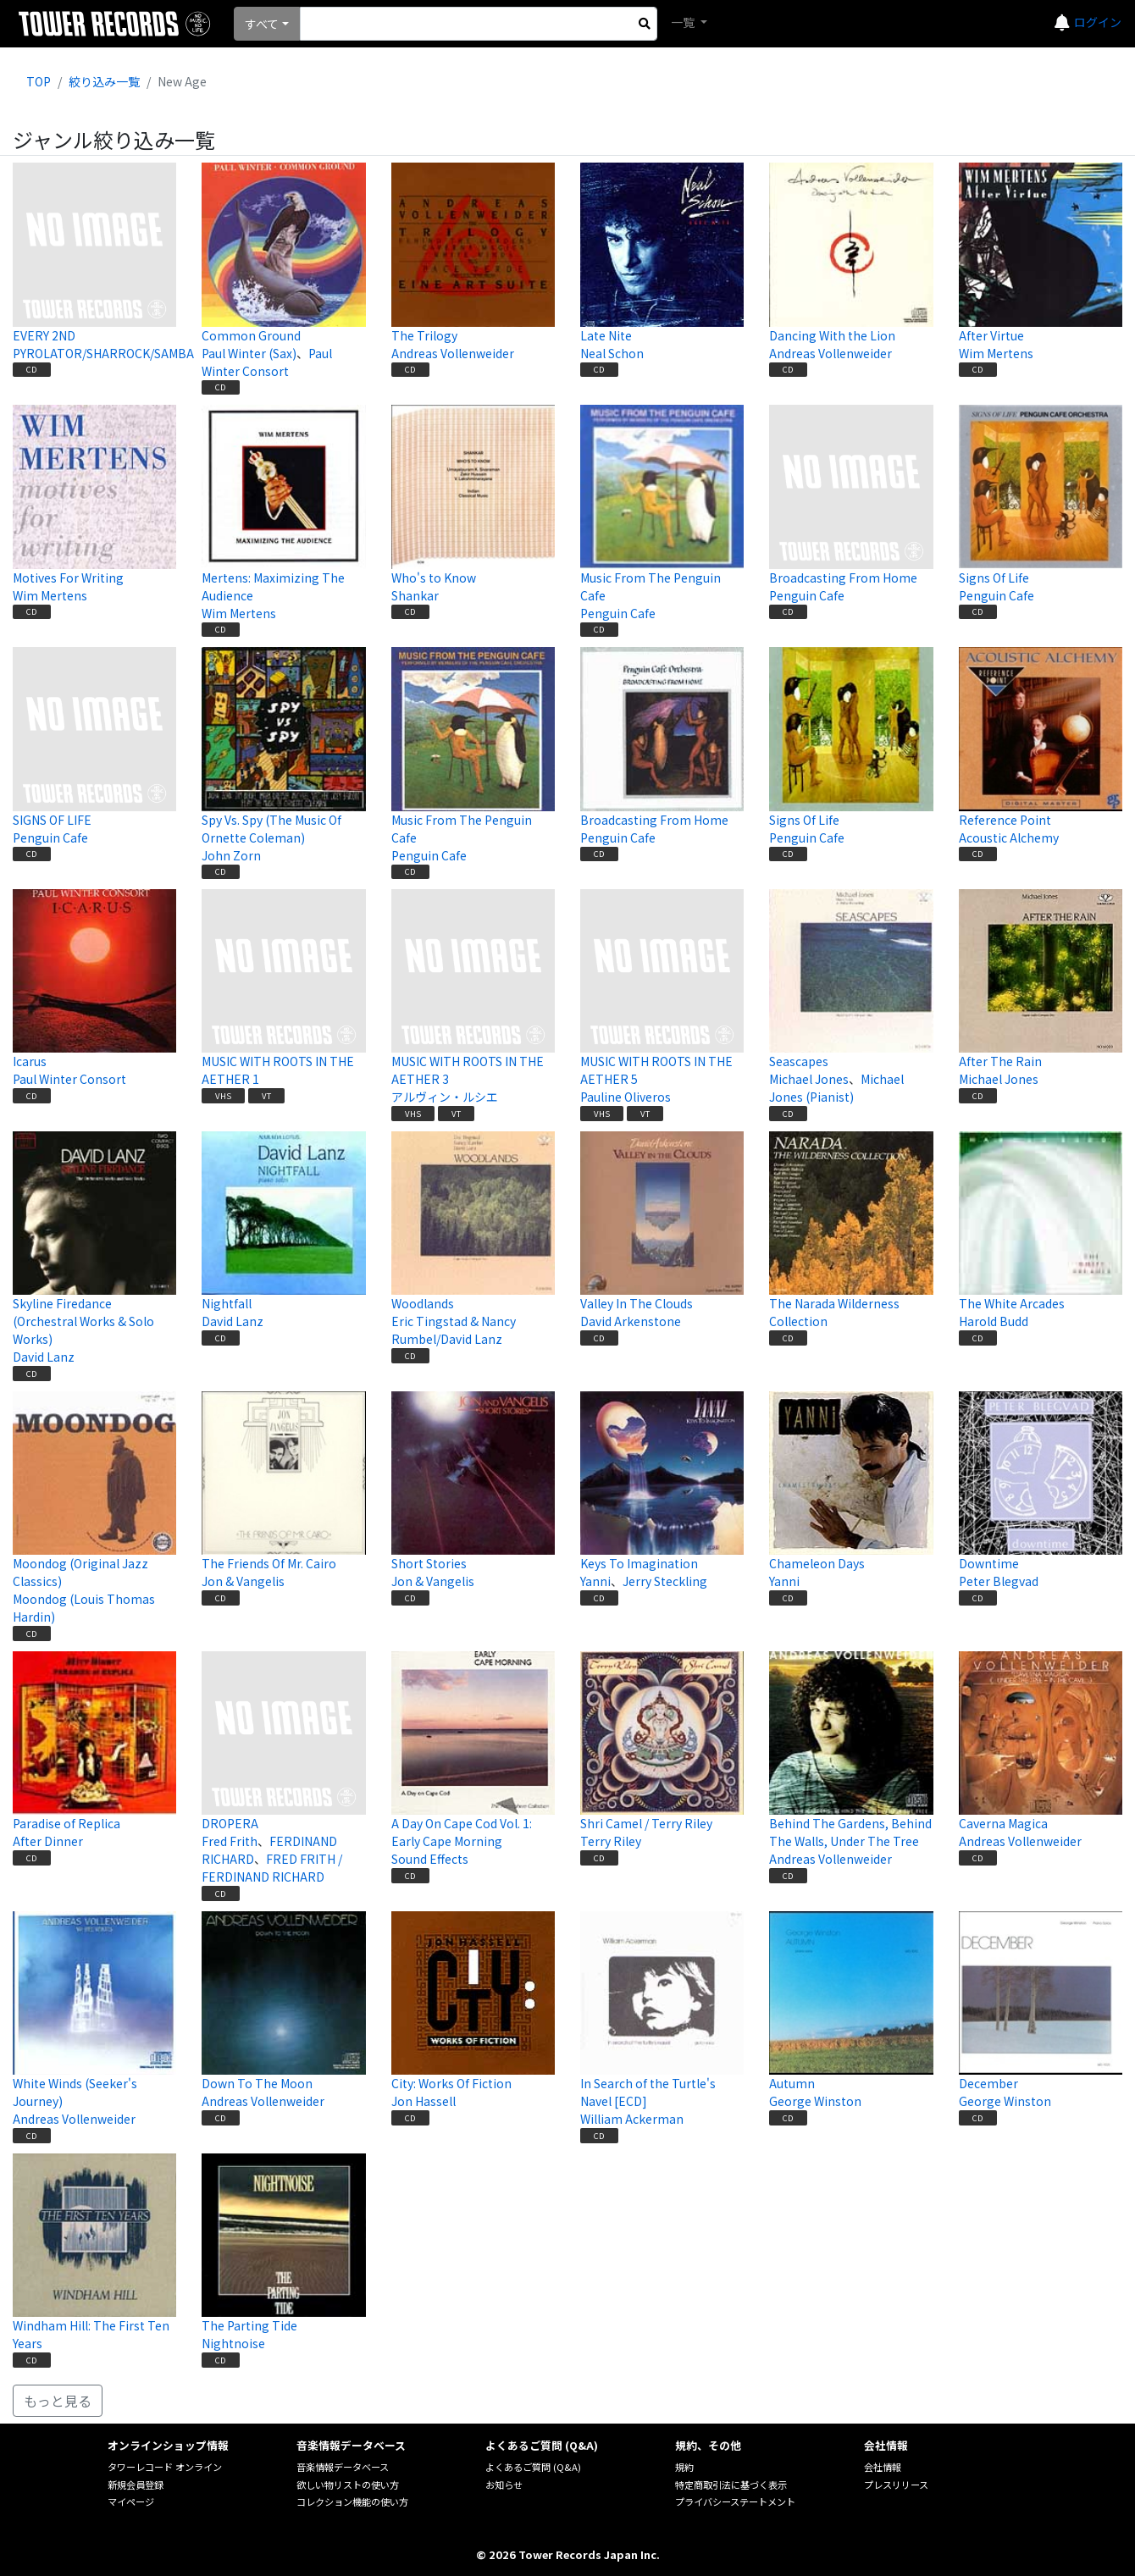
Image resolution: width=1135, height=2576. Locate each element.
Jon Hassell (423, 2100)
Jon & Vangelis (243, 1581)
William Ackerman (632, 2118)
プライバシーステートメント (735, 2501)
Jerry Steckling (665, 1581)
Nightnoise (233, 2343)
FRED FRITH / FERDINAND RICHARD (272, 1867)
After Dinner (48, 1840)
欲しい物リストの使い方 (347, 2484)
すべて (262, 23)
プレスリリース (896, 2484)
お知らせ (504, 2484)
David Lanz (44, 1356)
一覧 (684, 22)
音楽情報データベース (342, 2467)
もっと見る (57, 2401)
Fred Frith (229, 1840)
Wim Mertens (996, 353)
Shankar (415, 595)
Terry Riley (610, 1840)
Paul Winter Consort (267, 362)
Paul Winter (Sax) (249, 353)
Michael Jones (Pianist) (836, 1087)
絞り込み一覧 (104, 81)
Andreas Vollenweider (452, 353)
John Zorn (231, 855)
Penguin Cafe (618, 613)
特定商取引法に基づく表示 (731, 2484)
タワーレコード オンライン (165, 2467)
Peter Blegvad (998, 1581)
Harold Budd (993, 1321)
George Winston (815, 2100)
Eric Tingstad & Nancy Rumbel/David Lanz (453, 1330)
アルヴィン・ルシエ (444, 1096)
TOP (38, 81)
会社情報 (882, 2467)
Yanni (595, 1581)
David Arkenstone (630, 1321)
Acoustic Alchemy (1009, 837)
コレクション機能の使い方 (352, 2501)
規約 (684, 2467)
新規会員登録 (135, 2484)
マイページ (131, 2501)
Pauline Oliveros (625, 1096)
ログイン (1097, 22)
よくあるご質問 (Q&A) (533, 2467)
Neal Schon (612, 353)
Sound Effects (429, 1858)
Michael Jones (809, 1078)
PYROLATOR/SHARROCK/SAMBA (103, 353)
